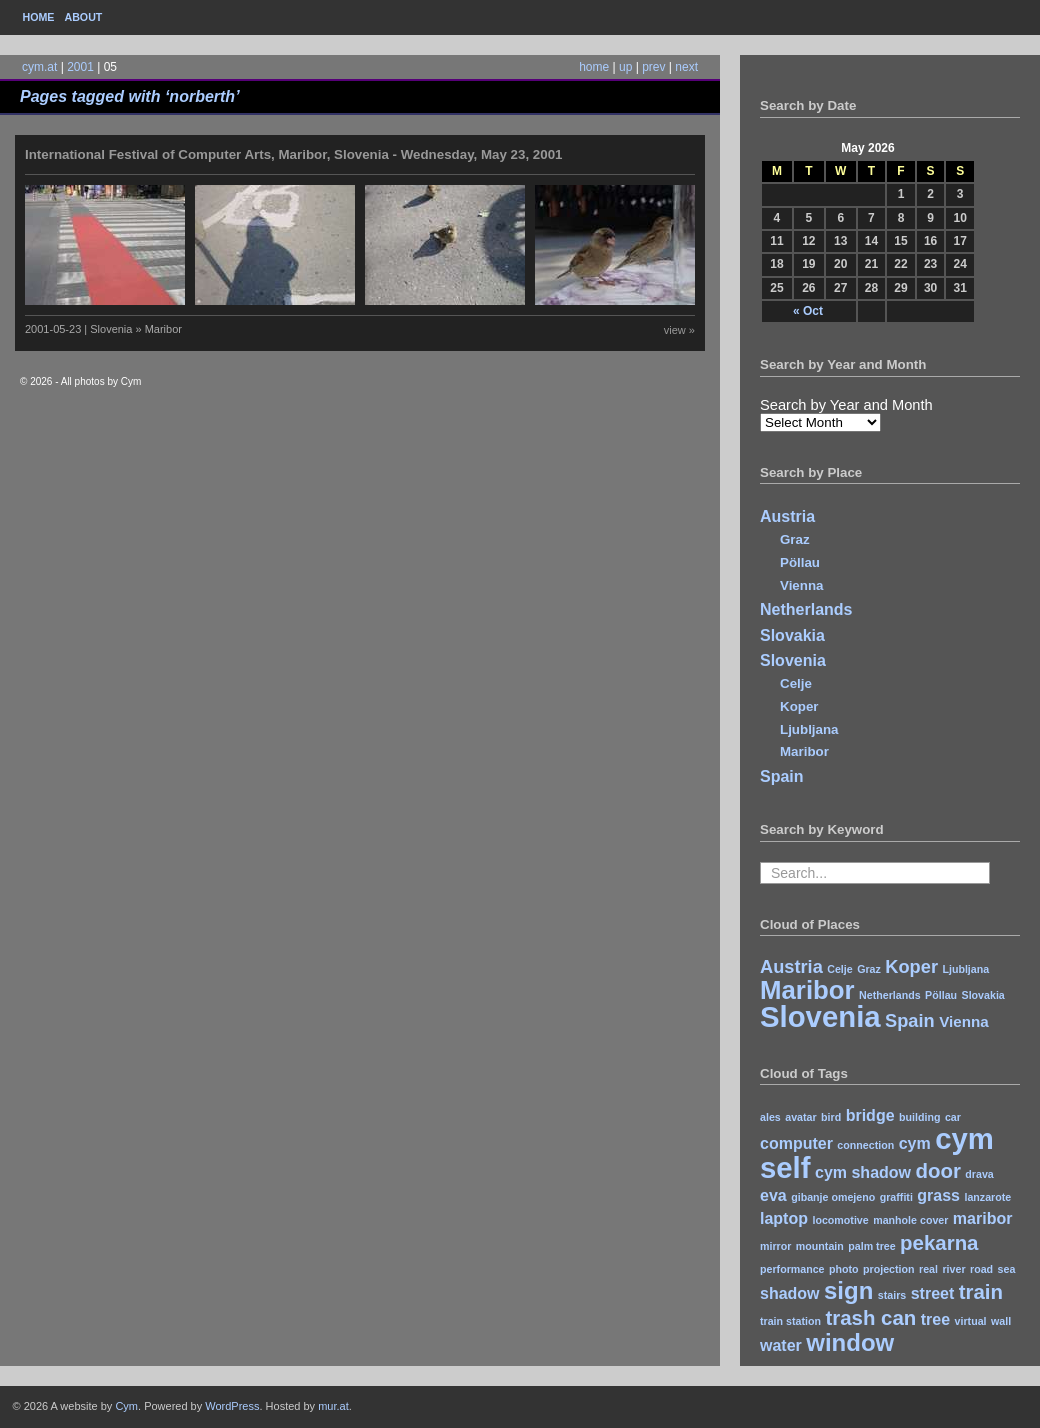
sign (848, 1290)
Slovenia (793, 660)
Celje (796, 683)
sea (1007, 1269)
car (953, 1117)
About (83, 17)
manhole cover (910, 1220)
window (850, 1342)
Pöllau (800, 562)
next (686, 67)
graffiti (896, 1197)
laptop (784, 1218)
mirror (775, 1246)
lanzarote (987, 1197)
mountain (820, 1246)
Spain (782, 776)
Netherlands (806, 609)
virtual (971, 1321)
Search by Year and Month (846, 405)
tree (935, 1319)
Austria (787, 516)
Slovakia (792, 635)
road (981, 1269)
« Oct (808, 311)
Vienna (801, 585)
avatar (800, 1117)
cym (915, 1143)
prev (653, 67)
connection (865, 1145)
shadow (790, 1293)
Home (39, 17)
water (781, 1345)
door (937, 1170)
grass (938, 1195)
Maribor (804, 751)
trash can (870, 1317)
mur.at (333, 1406)
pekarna (939, 1242)
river (953, 1269)
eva (773, 1195)
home (594, 67)
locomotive (840, 1220)
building (919, 1117)
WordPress (232, 1406)
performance (792, 1269)
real (928, 1269)
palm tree (871, 1246)
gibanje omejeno (833, 1197)
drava (979, 1174)
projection (889, 1269)
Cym (126, 1406)
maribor (983, 1218)
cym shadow (863, 1172)
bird (831, 1117)
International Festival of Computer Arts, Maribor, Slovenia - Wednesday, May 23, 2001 (293, 154)
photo (844, 1269)
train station (790, 1321)
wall (1001, 1321)
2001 (80, 67)
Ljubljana (809, 729)
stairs (892, 1295)
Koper (799, 706)
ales (770, 1117)
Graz (795, 539)
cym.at (39, 67)
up (625, 67)
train (981, 1291)
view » (679, 330)
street (933, 1293)
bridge (870, 1115)
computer (796, 1143)
